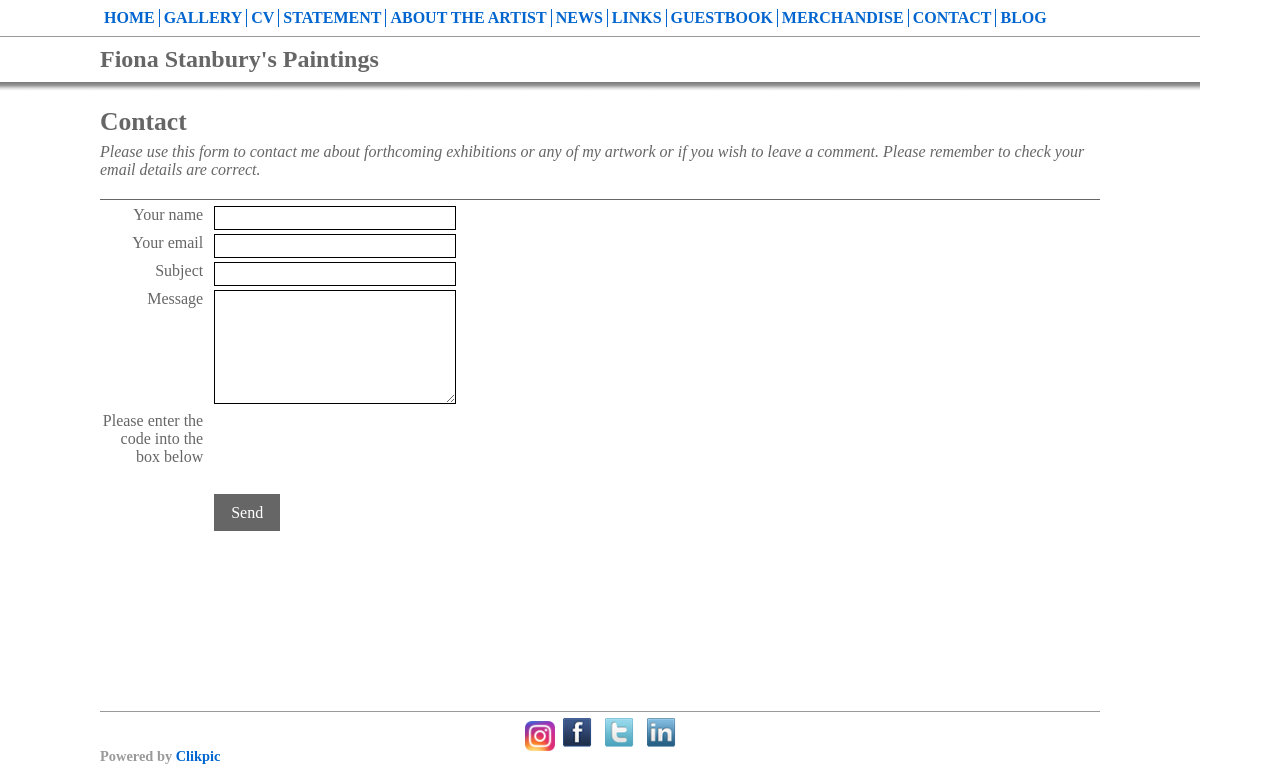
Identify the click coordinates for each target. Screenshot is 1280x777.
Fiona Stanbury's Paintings (239, 59)
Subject (179, 270)
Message (175, 298)
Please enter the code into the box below (153, 438)
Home (129, 17)
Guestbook (722, 17)
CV (262, 17)
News (579, 17)
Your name (168, 214)
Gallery (203, 17)
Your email (167, 242)
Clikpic (198, 756)
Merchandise (843, 17)
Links (637, 17)
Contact (952, 17)
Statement (332, 17)
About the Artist (468, 17)
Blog (1023, 17)
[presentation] (366, 451)
